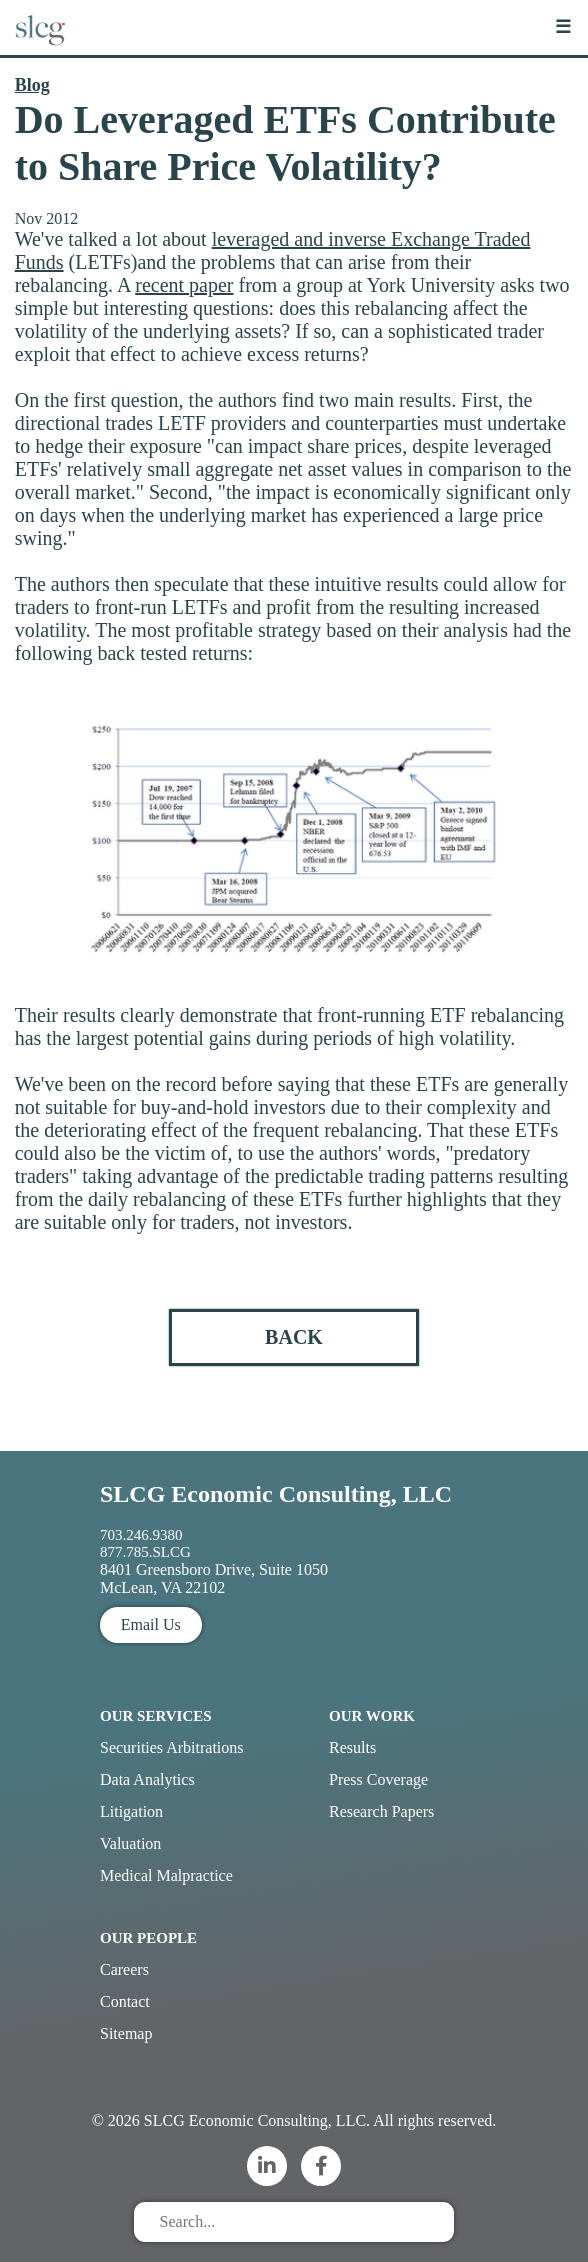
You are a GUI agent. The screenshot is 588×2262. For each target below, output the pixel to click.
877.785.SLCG (145, 1552)
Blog (32, 85)
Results (352, 1747)
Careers (124, 1969)
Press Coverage (378, 1779)
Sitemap (126, 2033)
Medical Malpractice (166, 1875)
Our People (148, 1938)
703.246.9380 (141, 1535)
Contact (125, 2001)
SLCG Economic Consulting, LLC (276, 1494)
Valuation (130, 1843)
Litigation (131, 1811)
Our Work (372, 1716)
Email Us (151, 1624)
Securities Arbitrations (172, 1747)
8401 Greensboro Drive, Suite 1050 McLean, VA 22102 (214, 1578)
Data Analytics (147, 1779)
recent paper (184, 285)
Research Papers (381, 1811)
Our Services (156, 1716)
